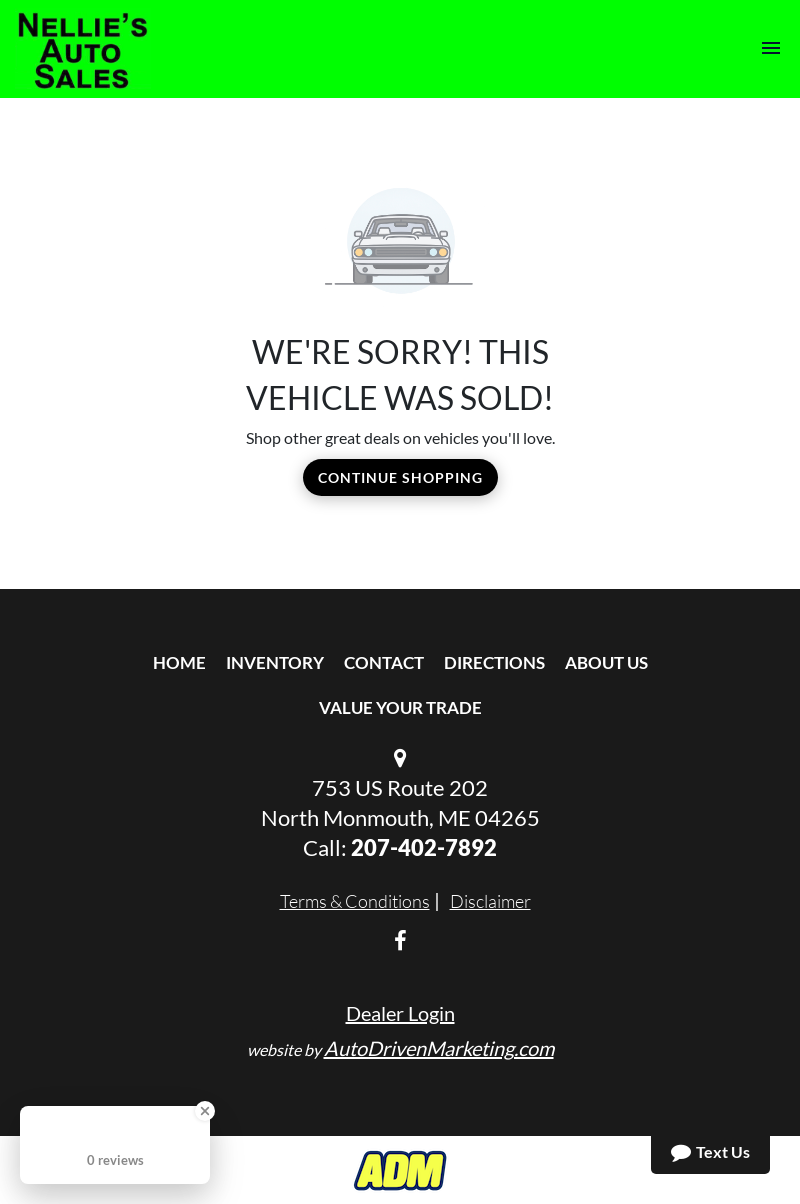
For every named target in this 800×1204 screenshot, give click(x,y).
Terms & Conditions (355, 901)
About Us (606, 662)
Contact (384, 662)
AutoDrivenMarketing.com (439, 1048)
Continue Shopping (400, 477)
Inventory (275, 662)
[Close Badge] (205, 1111)
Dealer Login (400, 1013)
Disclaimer (490, 901)
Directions (494, 662)
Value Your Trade (400, 707)
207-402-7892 (424, 847)
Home (179, 662)
